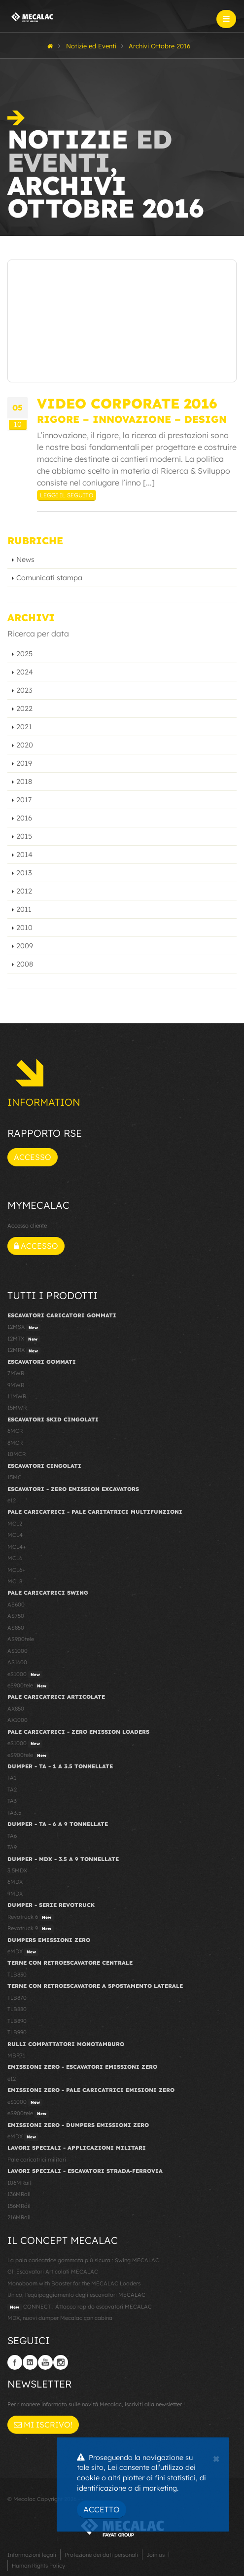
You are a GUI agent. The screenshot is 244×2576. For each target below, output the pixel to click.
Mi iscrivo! (43, 2424)
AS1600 (17, 1662)
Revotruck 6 (30, 1917)
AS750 (15, 1615)
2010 (24, 927)
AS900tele (20, 1639)
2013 (24, 872)
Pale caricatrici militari (36, 2159)
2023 (24, 690)
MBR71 (16, 2055)
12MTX (23, 1339)
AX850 (15, 1708)
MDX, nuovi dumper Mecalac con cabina (59, 2318)
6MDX (15, 1881)
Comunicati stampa (49, 577)
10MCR (16, 1454)
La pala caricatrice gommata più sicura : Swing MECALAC (83, 2260)
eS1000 (24, 1675)
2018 (24, 781)
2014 (24, 854)
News (25, 559)
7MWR (15, 1373)
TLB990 (17, 2032)
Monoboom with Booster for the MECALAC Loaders (73, 2283)
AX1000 (17, 1720)
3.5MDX (17, 1870)
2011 (24, 909)
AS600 (16, 1604)
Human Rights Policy (38, 2565)
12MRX (23, 1350)
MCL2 (14, 1523)
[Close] (216, 2458)
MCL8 (14, 1581)
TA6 (12, 1835)
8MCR (15, 1442)
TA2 (12, 1789)
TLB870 (17, 1997)
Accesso (32, 1157)
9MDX (15, 1893)
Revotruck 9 (30, 1929)
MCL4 (15, 1534)
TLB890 (17, 2020)
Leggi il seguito (66, 495)
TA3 (12, 1800)
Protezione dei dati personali (101, 2554)
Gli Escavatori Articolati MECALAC (52, 2271)
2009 (24, 945)
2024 (24, 672)
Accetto (101, 2509)
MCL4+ (16, 1546)
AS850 (15, 1627)
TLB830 (17, 1974)
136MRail (19, 2194)
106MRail (19, 2182)
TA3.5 (14, 1812)
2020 (24, 745)
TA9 (12, 1847)
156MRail (19, 2206)
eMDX (22, 1952)
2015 (24, 836)
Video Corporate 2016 (127, 403)
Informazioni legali (31, 2554)
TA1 (11, 1777)
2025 (24, 653)
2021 (24, 726)
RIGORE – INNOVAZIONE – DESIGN (132, 419)
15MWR (17, 1407)
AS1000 (17, 1650)
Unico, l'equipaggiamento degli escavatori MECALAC (76, 2294)
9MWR (15, 1384)
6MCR (15, 1430)
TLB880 (17, 2009)
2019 (24, 763)
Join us (155, 2554)
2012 (24, 891)
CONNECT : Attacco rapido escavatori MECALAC (79, 2307)
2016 (24, 818)
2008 (24, 964)
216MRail (19, 2217)
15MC (14, 1477)
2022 (24, 708)
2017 (24, 799)
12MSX (23, 1327)
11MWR (16, 1396)
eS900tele (28, 1686)
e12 (11, 1500)
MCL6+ (16, 1570)
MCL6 (14, 1558)
